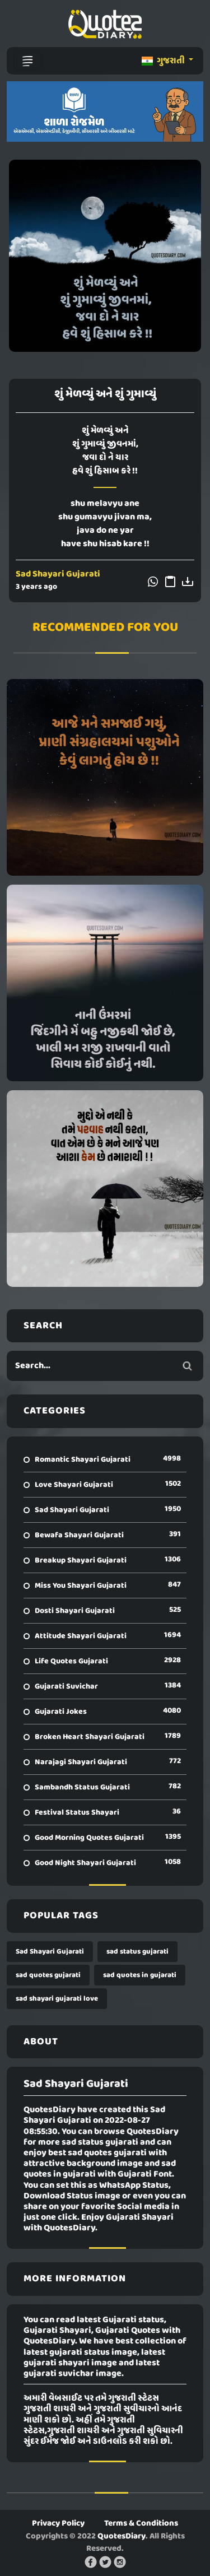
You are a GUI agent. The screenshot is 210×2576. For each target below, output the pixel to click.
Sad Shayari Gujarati (58, 574)
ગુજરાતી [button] (164, 61)
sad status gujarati (137, 1951)
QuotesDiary (121, 2536)
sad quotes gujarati (48, 1975)
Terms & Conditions (141, 2523)
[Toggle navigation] (27, 61)
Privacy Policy (58, 2523)
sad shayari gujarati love (57, 1999)
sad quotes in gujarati (139, 1975)
